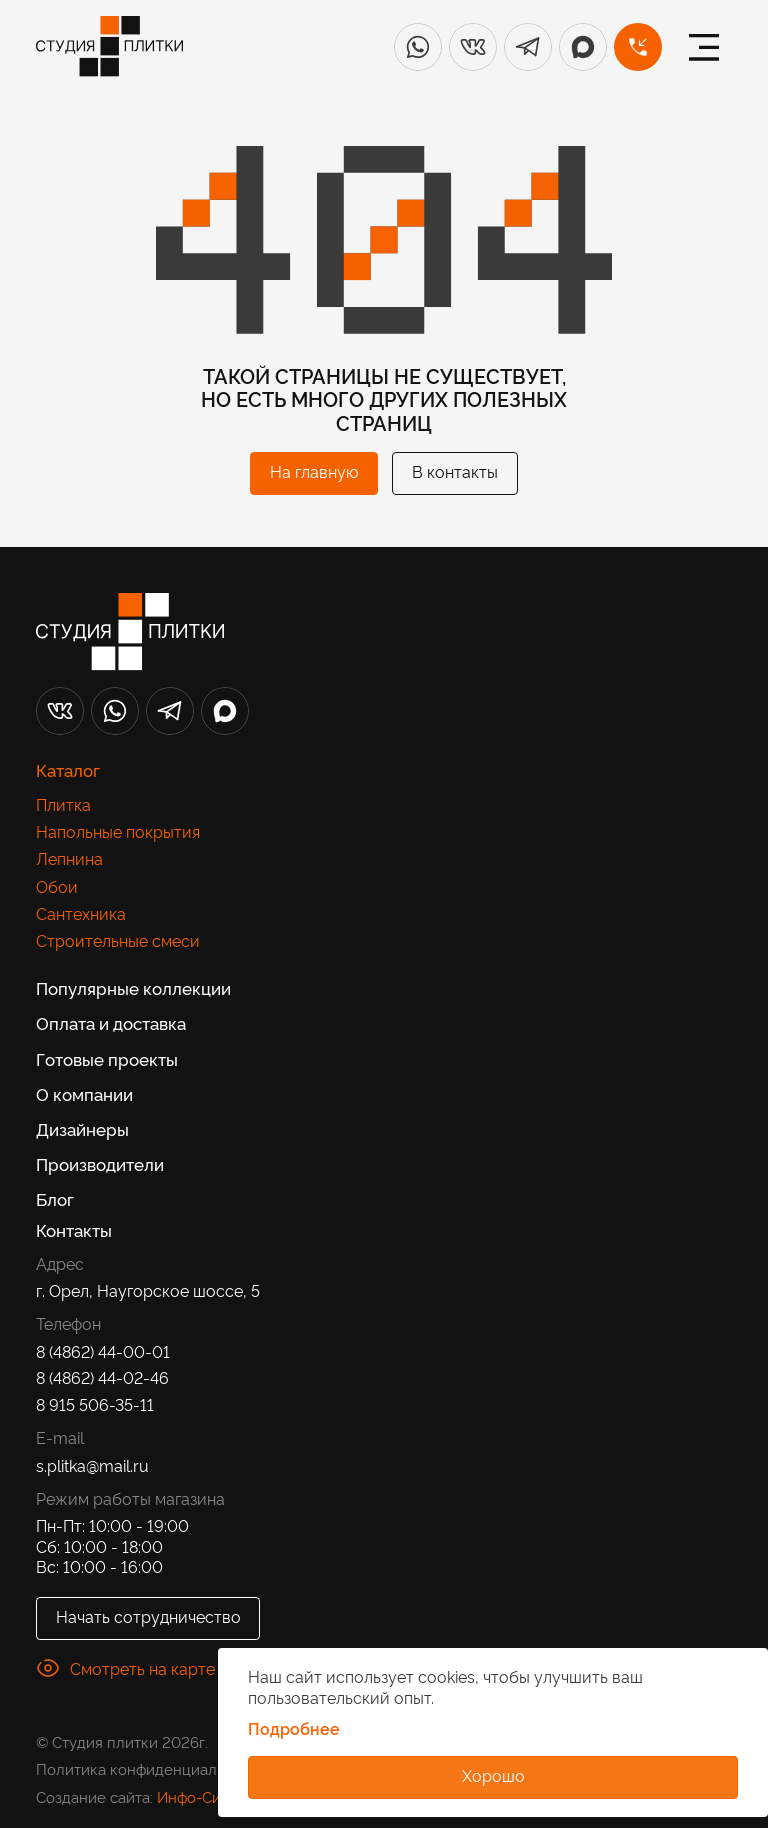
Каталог (68, 769)
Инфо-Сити (197, 1796)
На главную (314, 471)
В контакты (455, 471)
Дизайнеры (82, 1128)
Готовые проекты (107, 1058)
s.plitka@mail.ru (92, 1465)
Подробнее (294, 1728)
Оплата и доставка (111, 1022)
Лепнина (69, 858)
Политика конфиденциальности (151, 1768)
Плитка (63, 804)
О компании (84, 1093)
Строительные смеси (118, 940)
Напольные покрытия (118, 831)
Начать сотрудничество (148, 1616)
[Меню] (704, 47)
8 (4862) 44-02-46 (102, 1377)
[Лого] (109, 46)
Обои (57, 886)
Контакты (74, 1229)
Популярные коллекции (133, 987)
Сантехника (81, 913)
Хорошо (493, 1775)
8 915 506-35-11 (95, 1404)
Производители (100, 1163)
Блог (55, 1198)
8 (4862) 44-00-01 (103, 1351)
